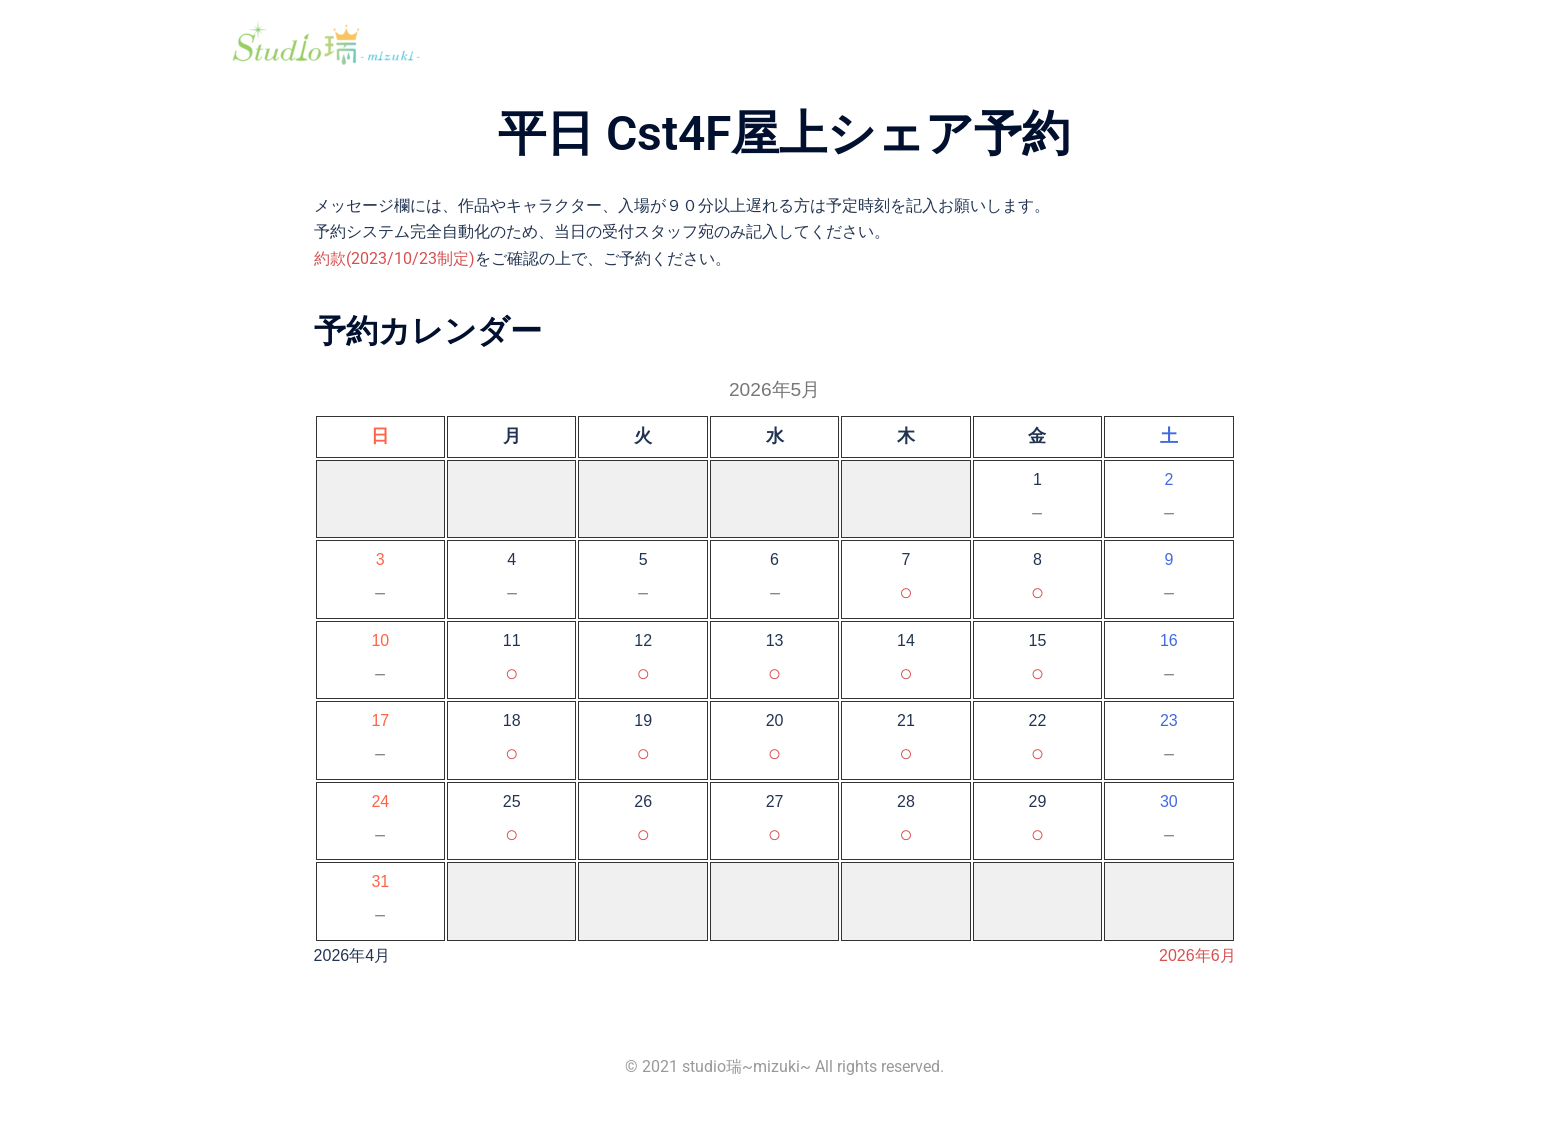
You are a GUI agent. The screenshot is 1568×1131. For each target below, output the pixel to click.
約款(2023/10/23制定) (394, 258)
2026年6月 (1197, 955)
